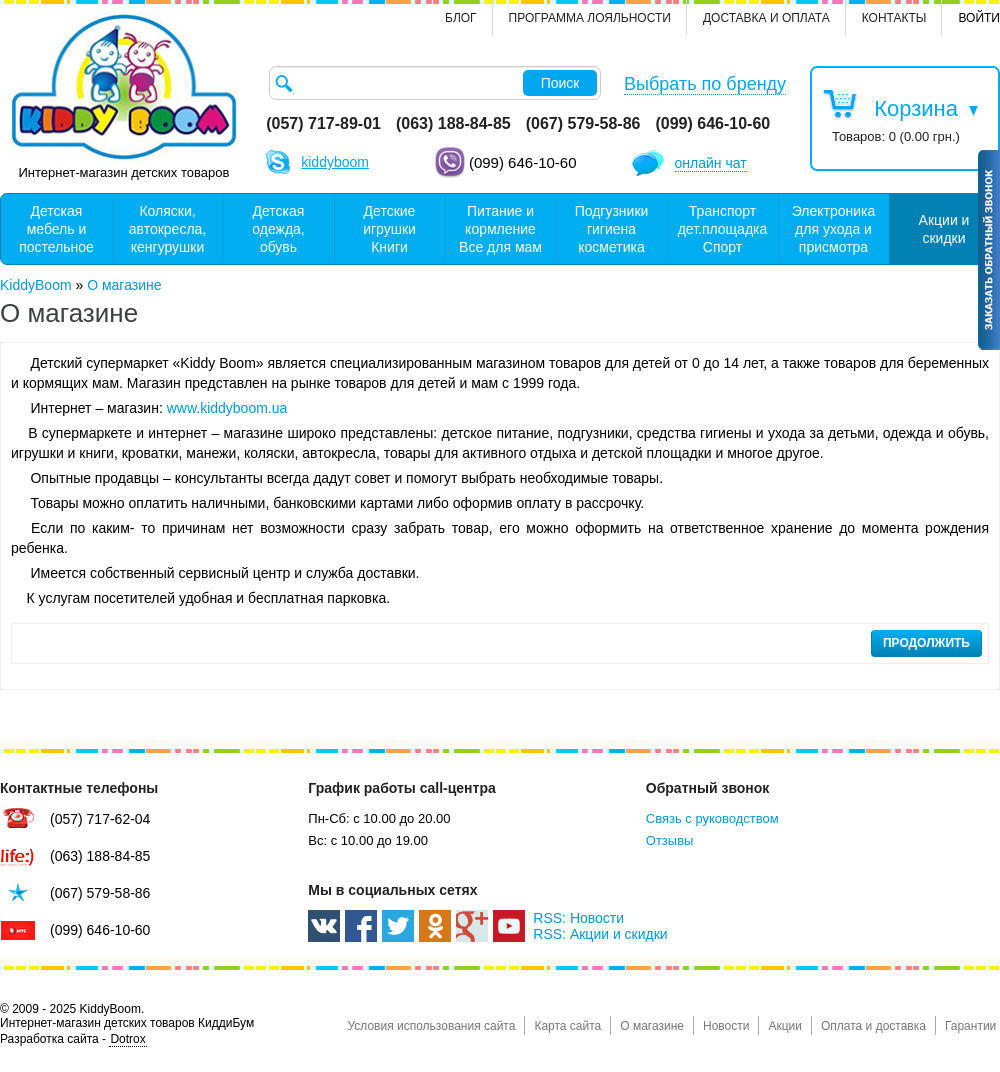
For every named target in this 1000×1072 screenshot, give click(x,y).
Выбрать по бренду (705, 84)
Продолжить (926, 643)
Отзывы (670, 840)
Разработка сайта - (73, 1039)
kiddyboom (335, 162)
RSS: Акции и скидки (600, 934)
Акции (785, 1026)
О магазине (652, 1026)
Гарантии (970, 1026)
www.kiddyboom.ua (227, 408)
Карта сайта (567, 1026)
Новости (726, 1026)
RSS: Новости (578, 918)
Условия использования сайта (431, 1026)
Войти (979, 18)
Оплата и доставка (873, 1026)
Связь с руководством (712, 818)
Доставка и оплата (766, 18)
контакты (894, 18)
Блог (461, 18)
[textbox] (435, 83)
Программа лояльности (590, 18)
